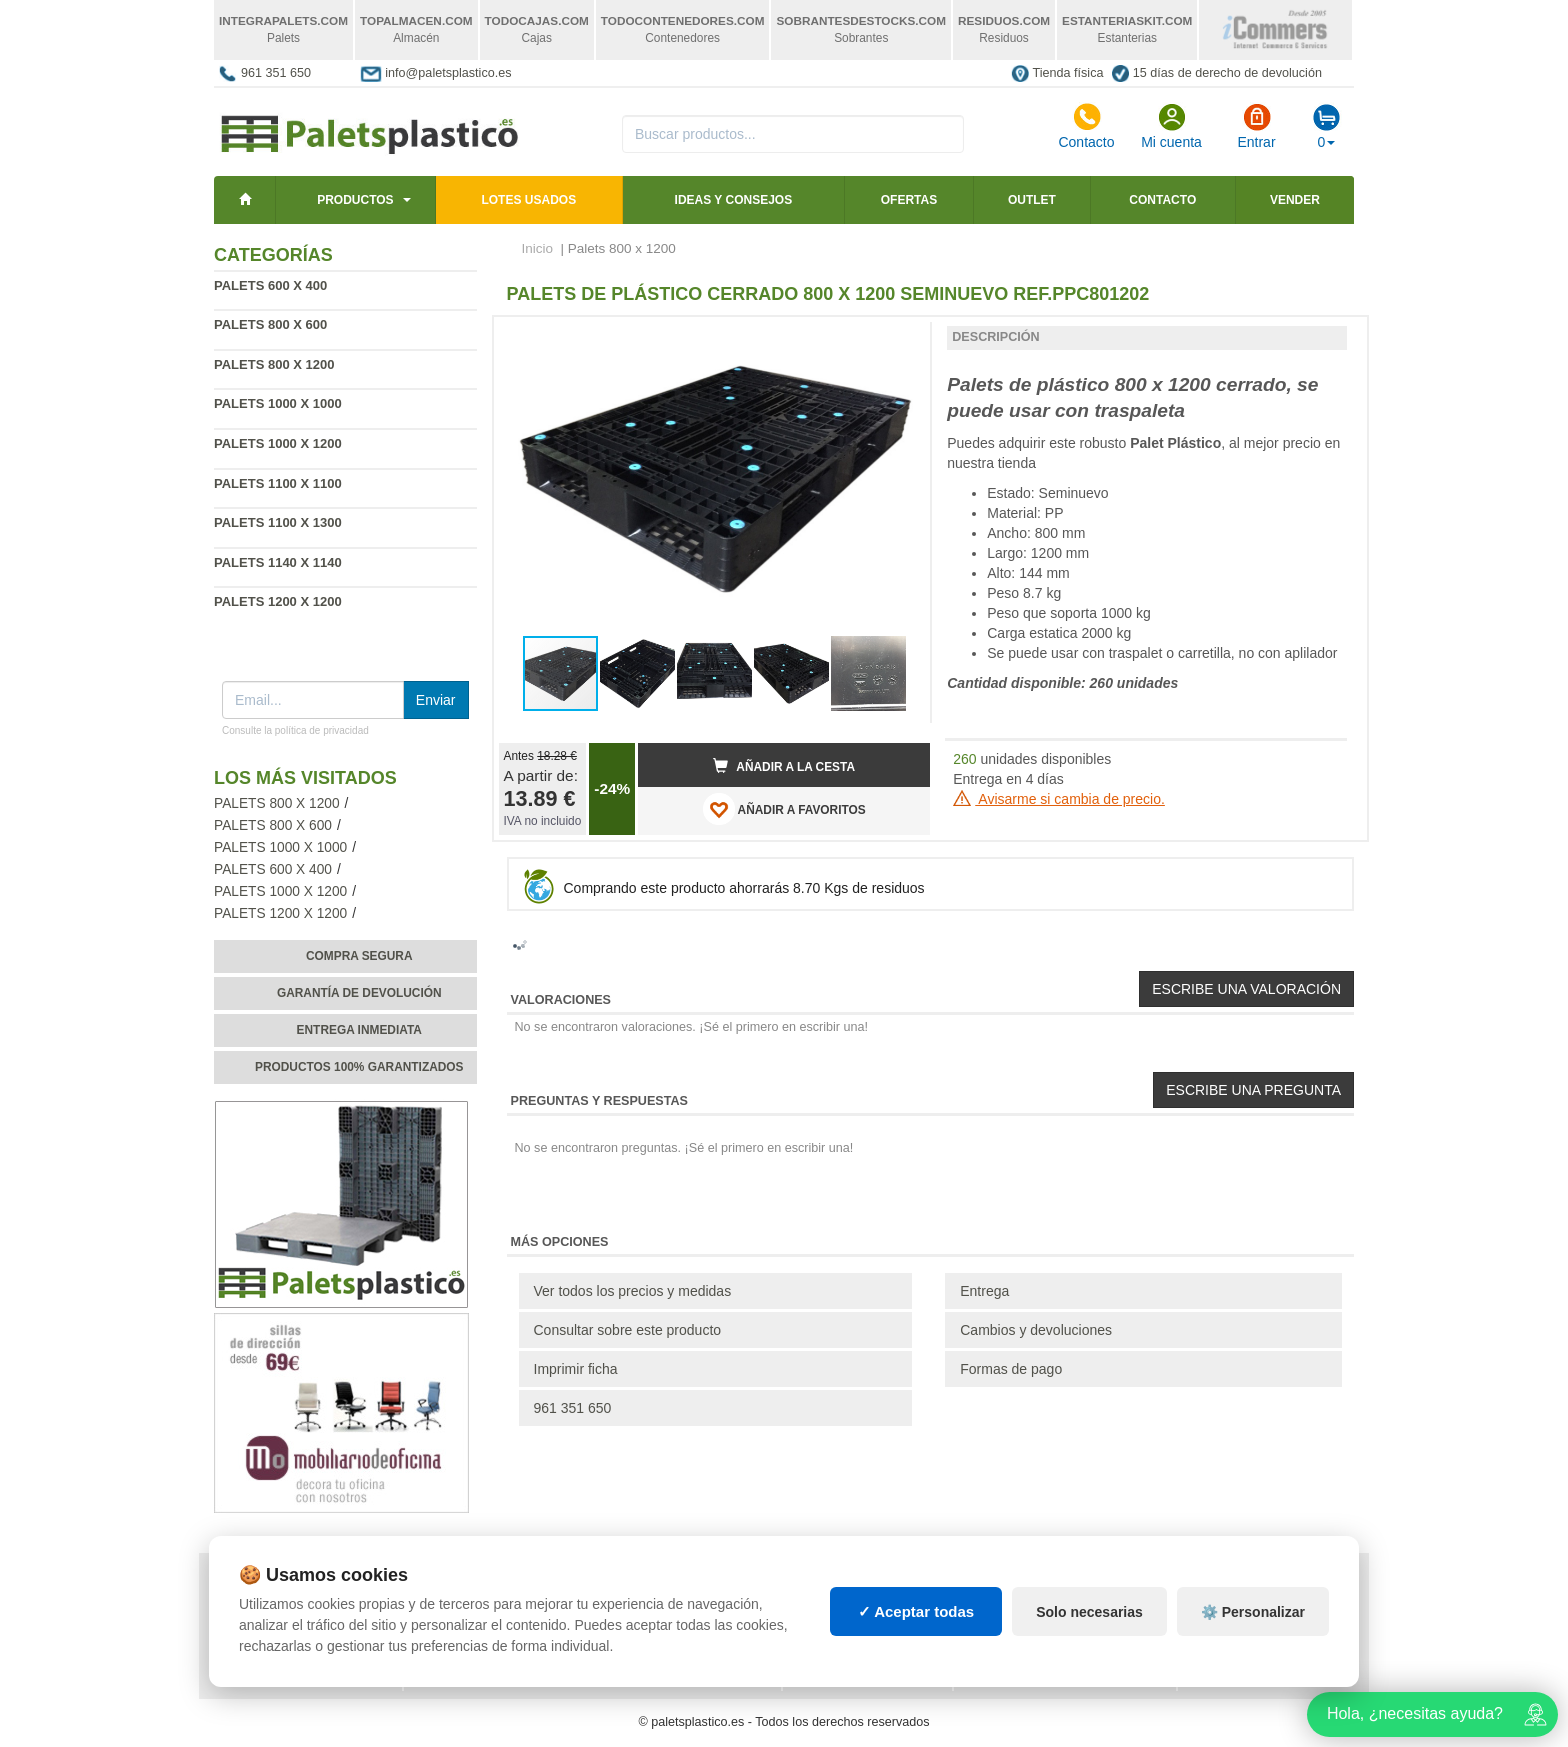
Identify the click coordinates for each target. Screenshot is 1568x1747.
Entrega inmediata (359, 1030)
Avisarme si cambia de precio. (1059, 799)
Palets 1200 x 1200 (278, 601)
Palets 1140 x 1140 (278, 562)
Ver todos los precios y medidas (633, 1291)
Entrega (984, 1291)
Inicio (538, 248)
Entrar (1256, 126)
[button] (897, 340)
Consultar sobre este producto (628, 1330)
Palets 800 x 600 (270, 324)
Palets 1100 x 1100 (278, 483)
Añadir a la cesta (784, 766)
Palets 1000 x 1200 (278, 443)
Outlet (1032, 200)
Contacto (1086, 126)
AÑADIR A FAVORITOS (784, 809)
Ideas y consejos (734, 200)
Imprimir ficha (576, 1369)
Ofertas (909, 200)
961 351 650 (276, 73)
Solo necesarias (1089, 1612)
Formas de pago (1011, 1369)
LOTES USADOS (528, 200)
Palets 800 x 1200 (277, 803)
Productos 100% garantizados (359, 1067)
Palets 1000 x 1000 (278, 403)
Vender (1295, 200)
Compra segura (359, 956)
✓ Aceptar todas (916, 1611)
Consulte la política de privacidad (295, 730)
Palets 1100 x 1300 (278, 522)
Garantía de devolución (359, 993)
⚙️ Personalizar (1253, 1612)
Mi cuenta (1171, 126)
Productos (355, 200)
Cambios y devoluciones (1036, 1330)
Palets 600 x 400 (270, 285)
